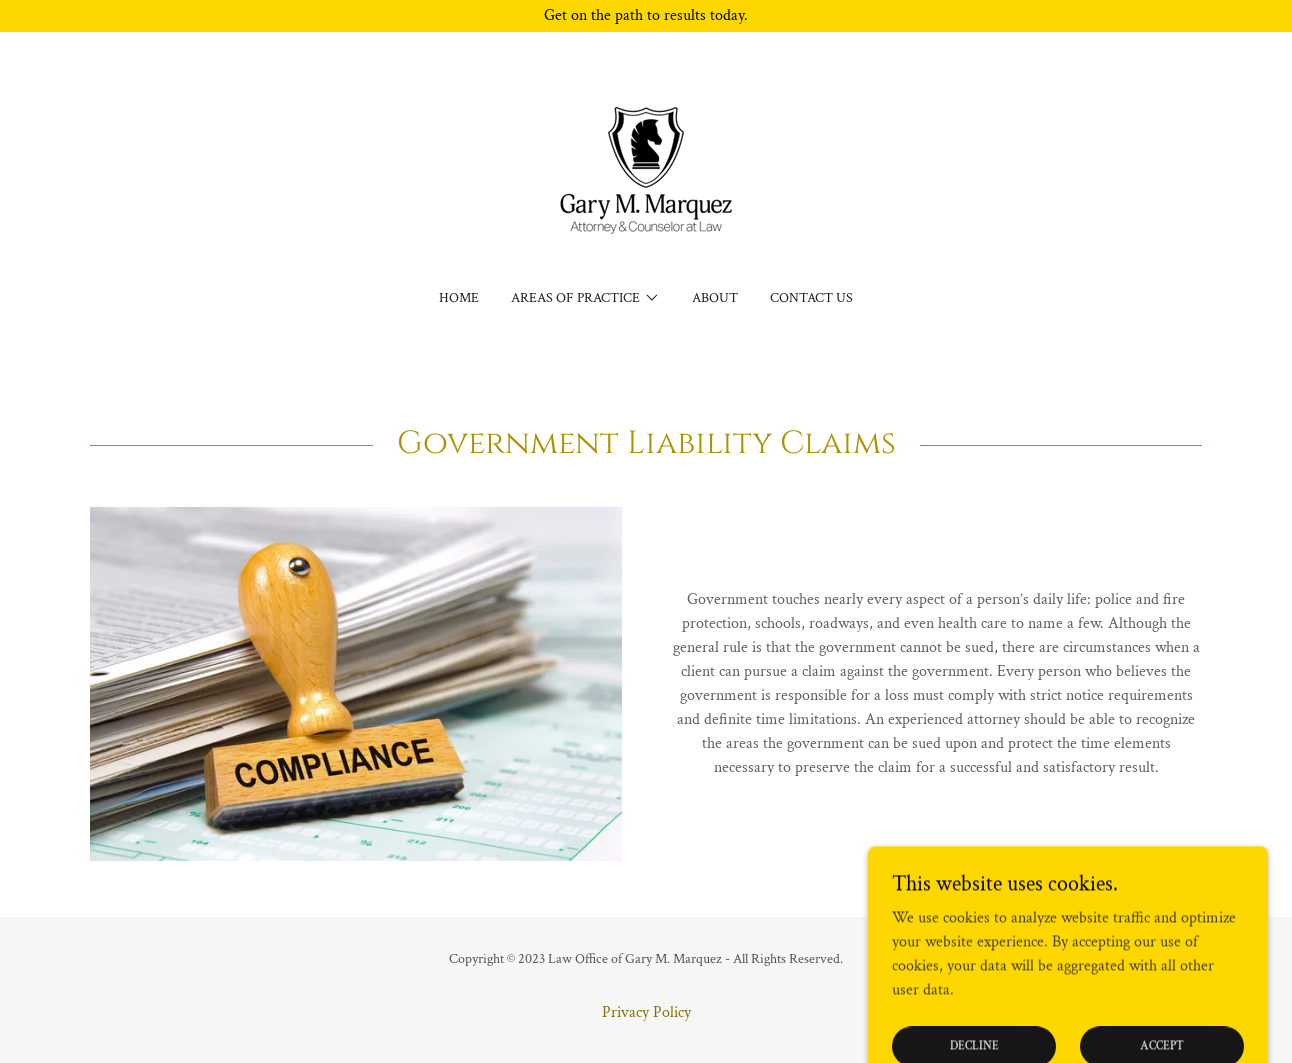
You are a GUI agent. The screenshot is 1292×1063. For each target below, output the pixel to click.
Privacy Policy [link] (646, 1012)
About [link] (715, 298)
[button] (585, 298)
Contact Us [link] (811, 298)
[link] (646, 173)
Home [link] (459, 298)
